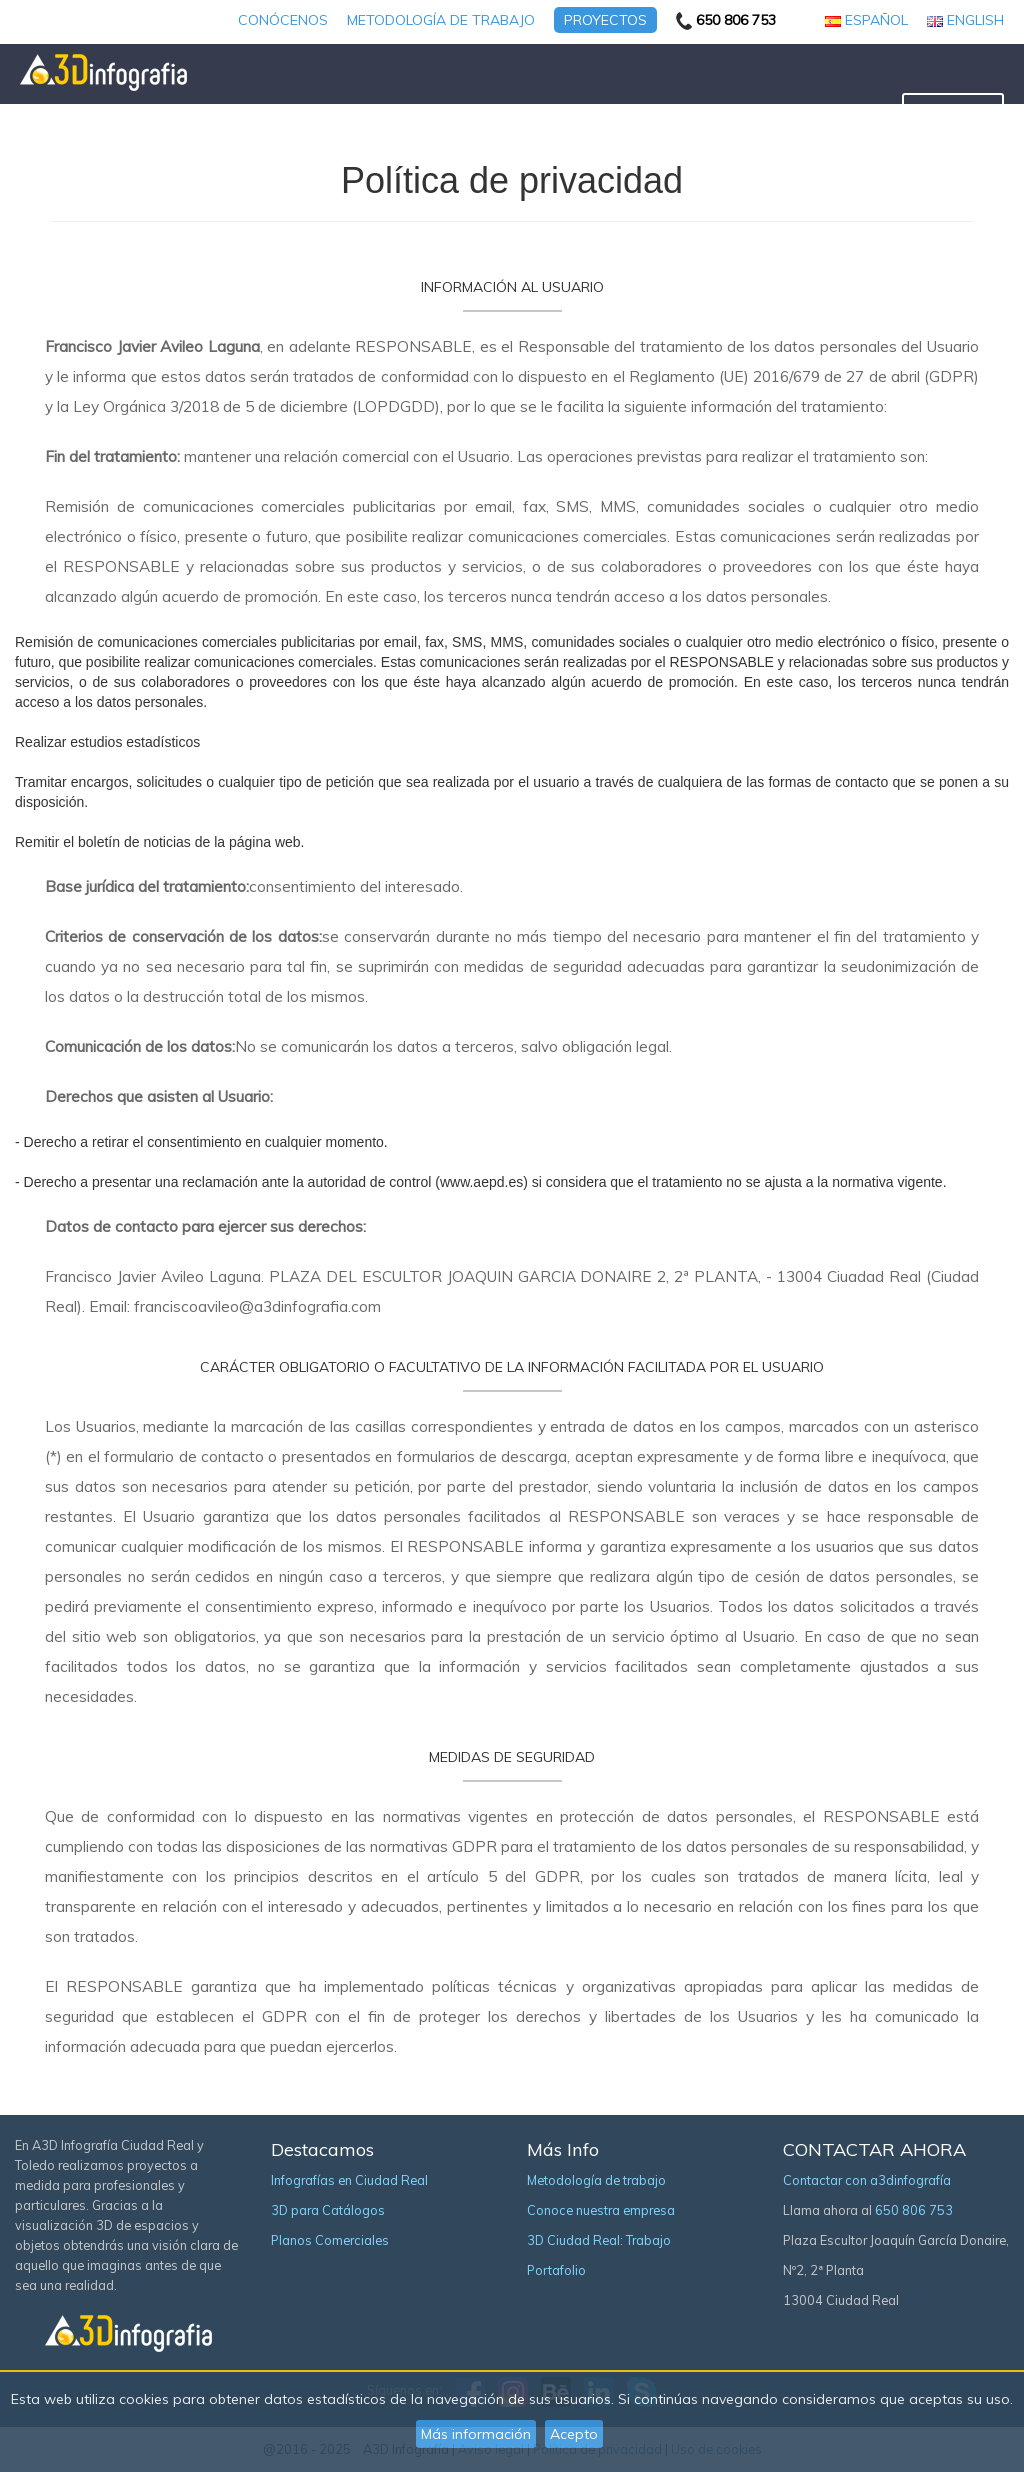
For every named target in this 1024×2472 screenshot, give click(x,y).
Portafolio (556, 2270)
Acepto (574, 2434)
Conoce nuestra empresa (601, 2210)
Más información (476, 2434)
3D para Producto (701, 111)
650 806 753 (914, 2210)
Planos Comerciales (563, 111)
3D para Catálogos (421, 111)
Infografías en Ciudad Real (349, 2180)
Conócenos (283, 20)
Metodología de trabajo (441, 20)
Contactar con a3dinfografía (867, 2180)
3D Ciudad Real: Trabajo (599, 2240)
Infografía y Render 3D (270, 111)
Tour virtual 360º (830, 111)
